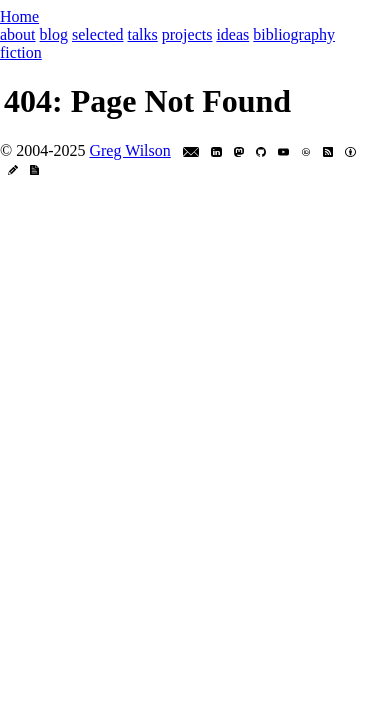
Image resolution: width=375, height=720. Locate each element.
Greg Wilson (129, 150)
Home (19, 16)
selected (98, 34)
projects (187, 34)
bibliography (294, 34)
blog (54, 34)
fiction (21, 52)
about (18, 34)
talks (143, 34)
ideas (232, 34)
